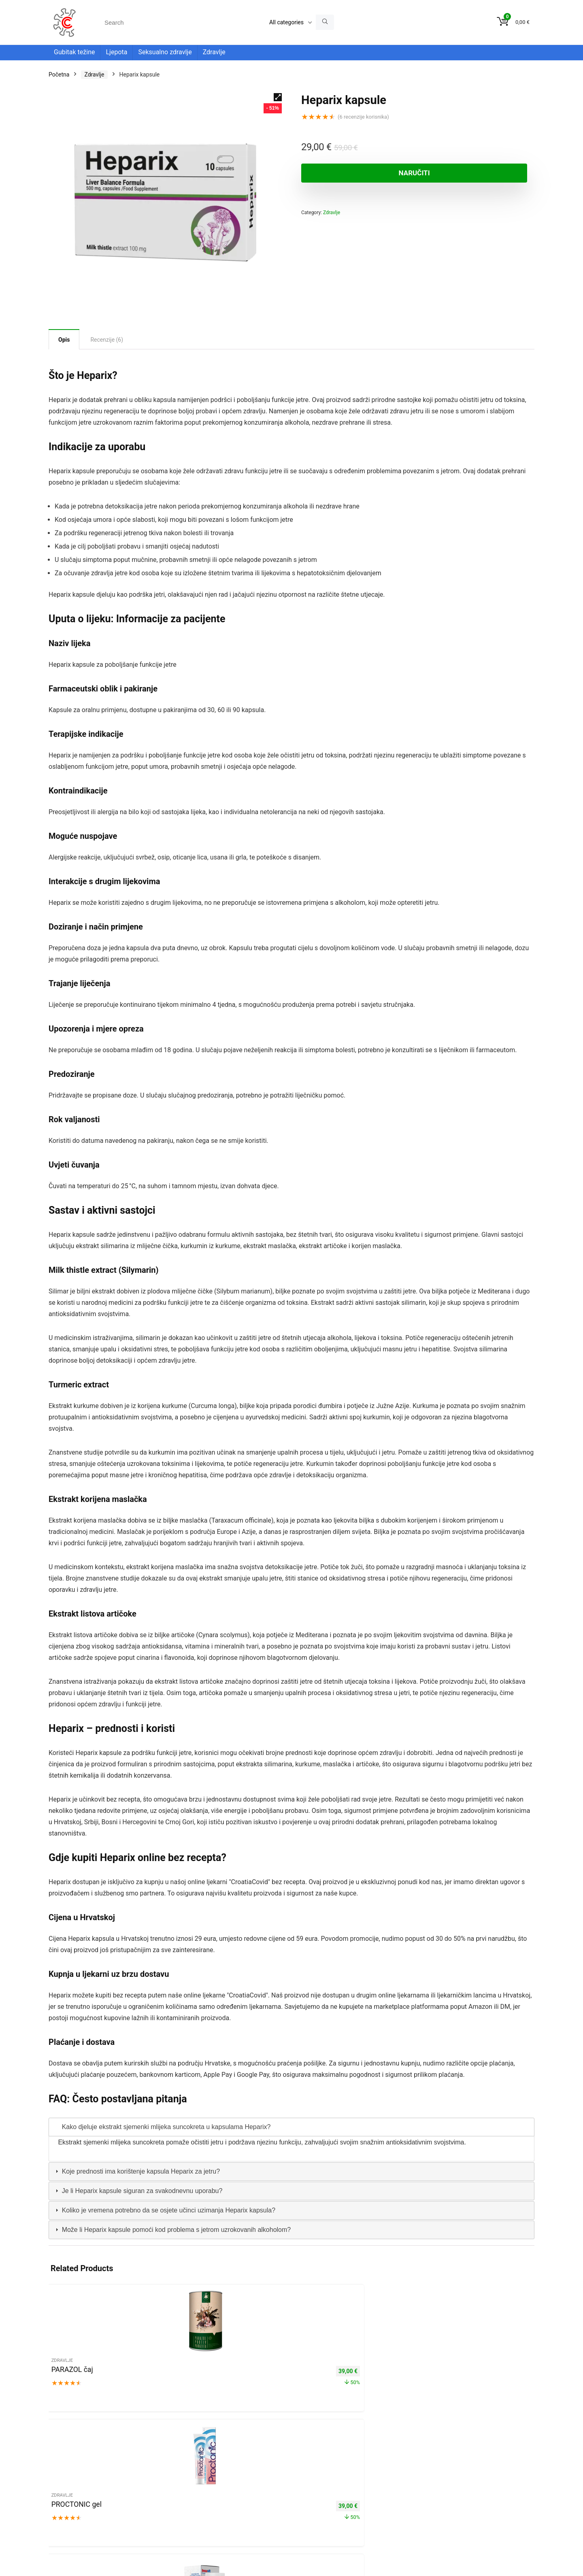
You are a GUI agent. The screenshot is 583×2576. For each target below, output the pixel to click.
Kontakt (58, 2471)
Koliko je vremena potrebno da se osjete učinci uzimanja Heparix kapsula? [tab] (164, 2210)
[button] (278, 97)
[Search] (325, 22)
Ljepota (116, 52)
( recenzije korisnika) (363, 117)
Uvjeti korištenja (120, 2463)
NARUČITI (347, 173)
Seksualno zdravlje (164, 52)
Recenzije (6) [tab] (106, 339)
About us (83, 2471)
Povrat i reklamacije (148, 2471)
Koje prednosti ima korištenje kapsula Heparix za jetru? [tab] (136, 2171)
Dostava (109, 2471)
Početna (59, 74)
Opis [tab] (64, 339)
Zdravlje (214, 52)
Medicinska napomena (77, 2478)
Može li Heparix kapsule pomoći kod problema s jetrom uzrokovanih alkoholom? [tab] (172, 2229)
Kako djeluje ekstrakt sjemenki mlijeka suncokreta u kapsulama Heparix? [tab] (161, 2126)
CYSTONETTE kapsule (480, 2373)
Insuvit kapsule (229, 2373)
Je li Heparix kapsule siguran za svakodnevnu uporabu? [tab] (137, 2190)
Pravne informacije (167, 2463)
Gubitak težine (74, 52)
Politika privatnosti (72, 2463)
